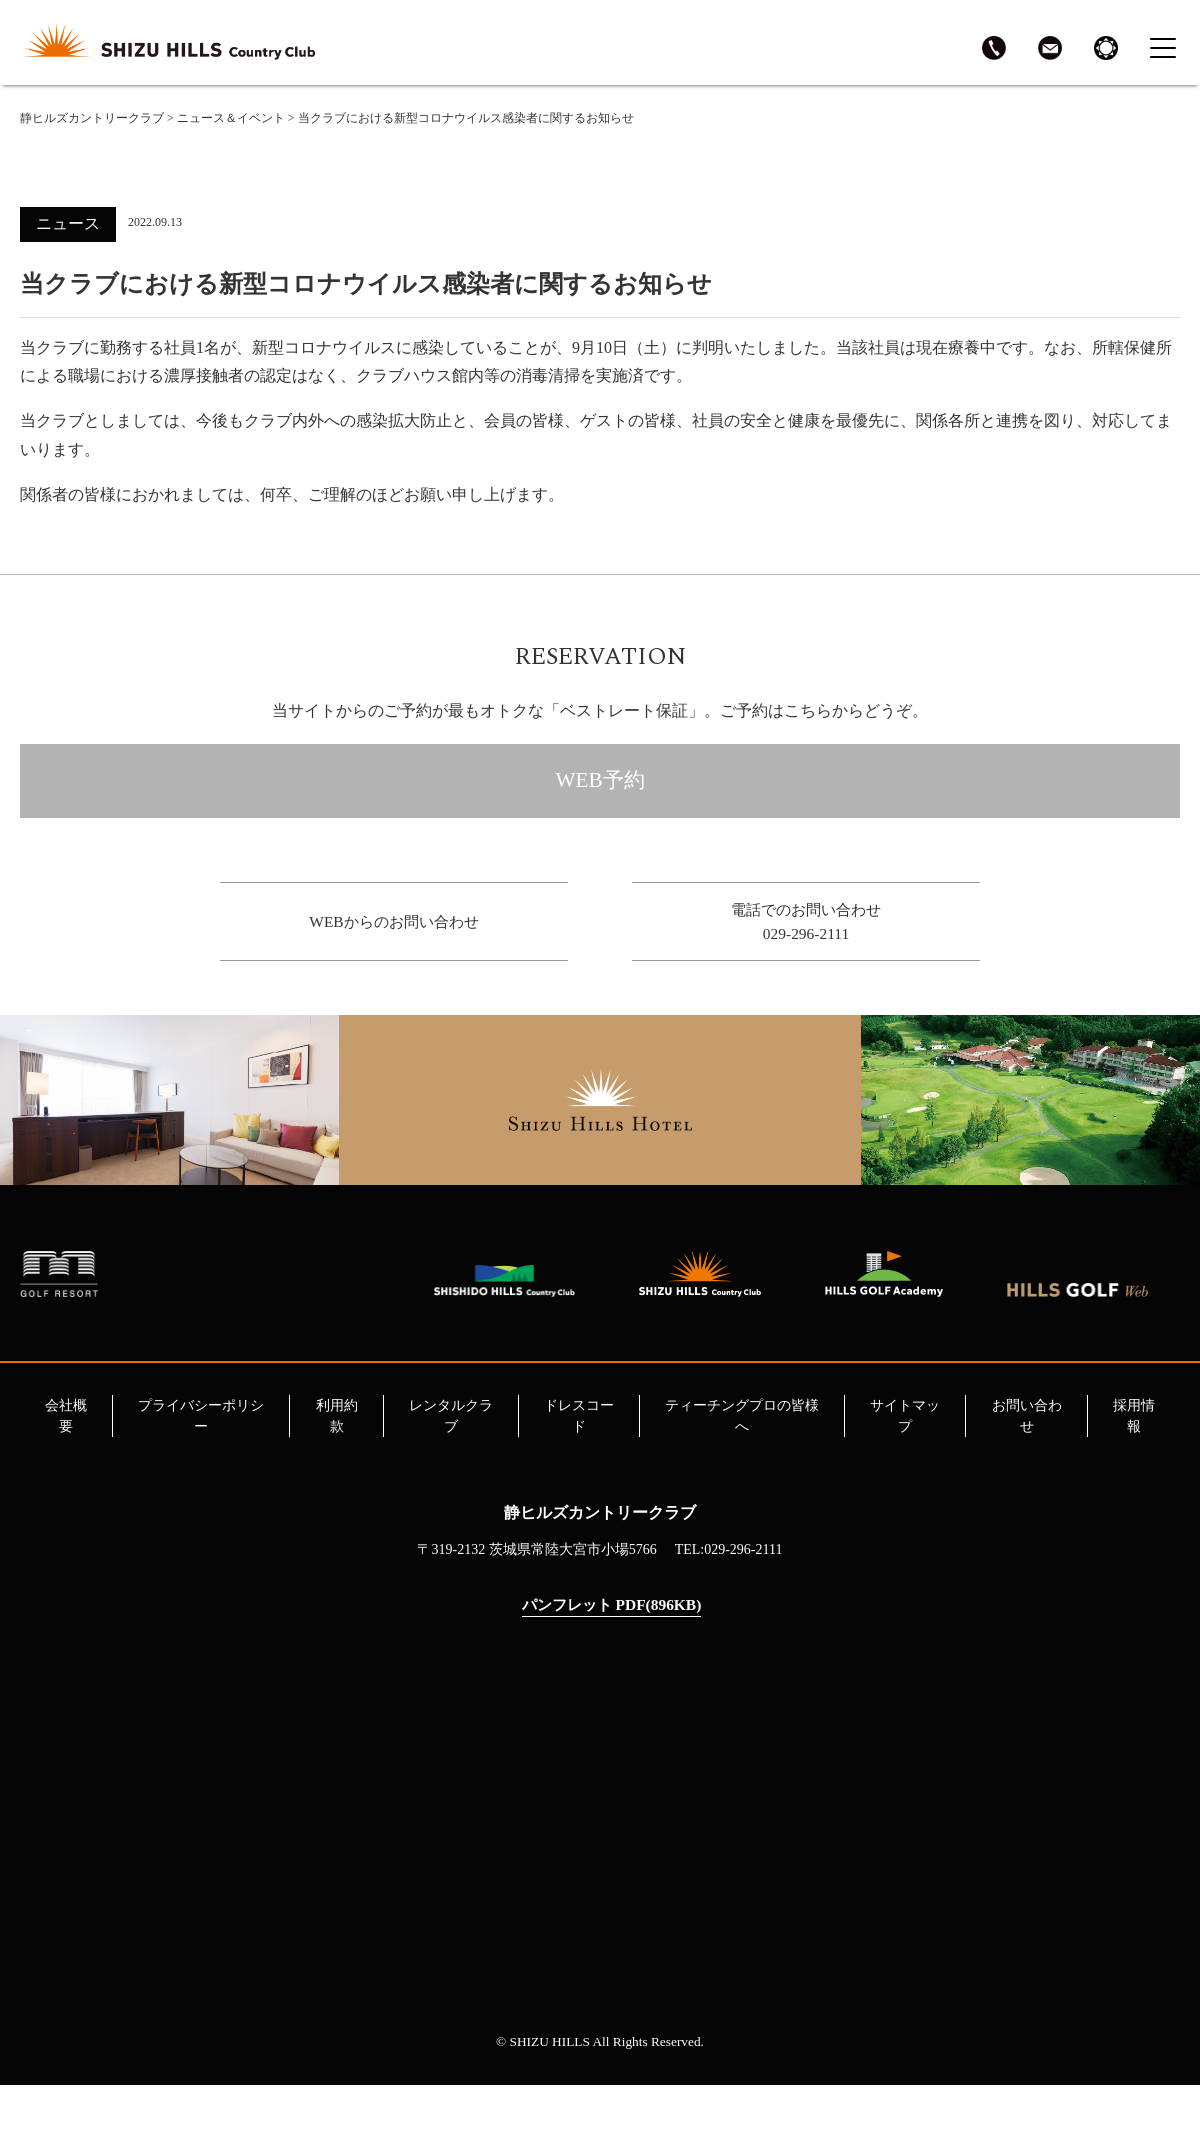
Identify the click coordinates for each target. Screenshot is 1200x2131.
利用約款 (337, 1461)
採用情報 (1134, 1461)
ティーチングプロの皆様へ (742, 1461)
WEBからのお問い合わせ (394, 935)
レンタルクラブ (451, 1461)
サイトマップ (905, 1461)
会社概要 (66, 1461)
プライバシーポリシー (201, 1461)
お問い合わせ (1027, 1461)
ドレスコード (579, 1461)
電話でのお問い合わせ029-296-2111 (806, 935)
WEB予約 (599, 789)
